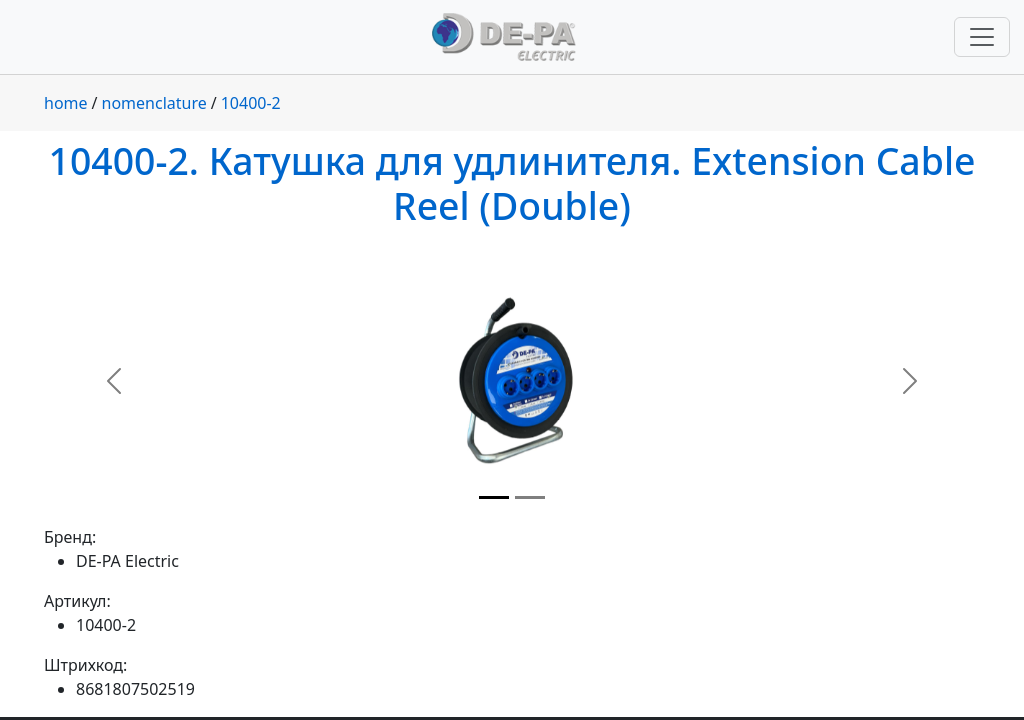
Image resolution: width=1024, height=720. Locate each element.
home (66, 103)
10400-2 (251, 103)
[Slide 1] (494, 497)
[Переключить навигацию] (982, 37)
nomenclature (154, 103)
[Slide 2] (530, 497)
